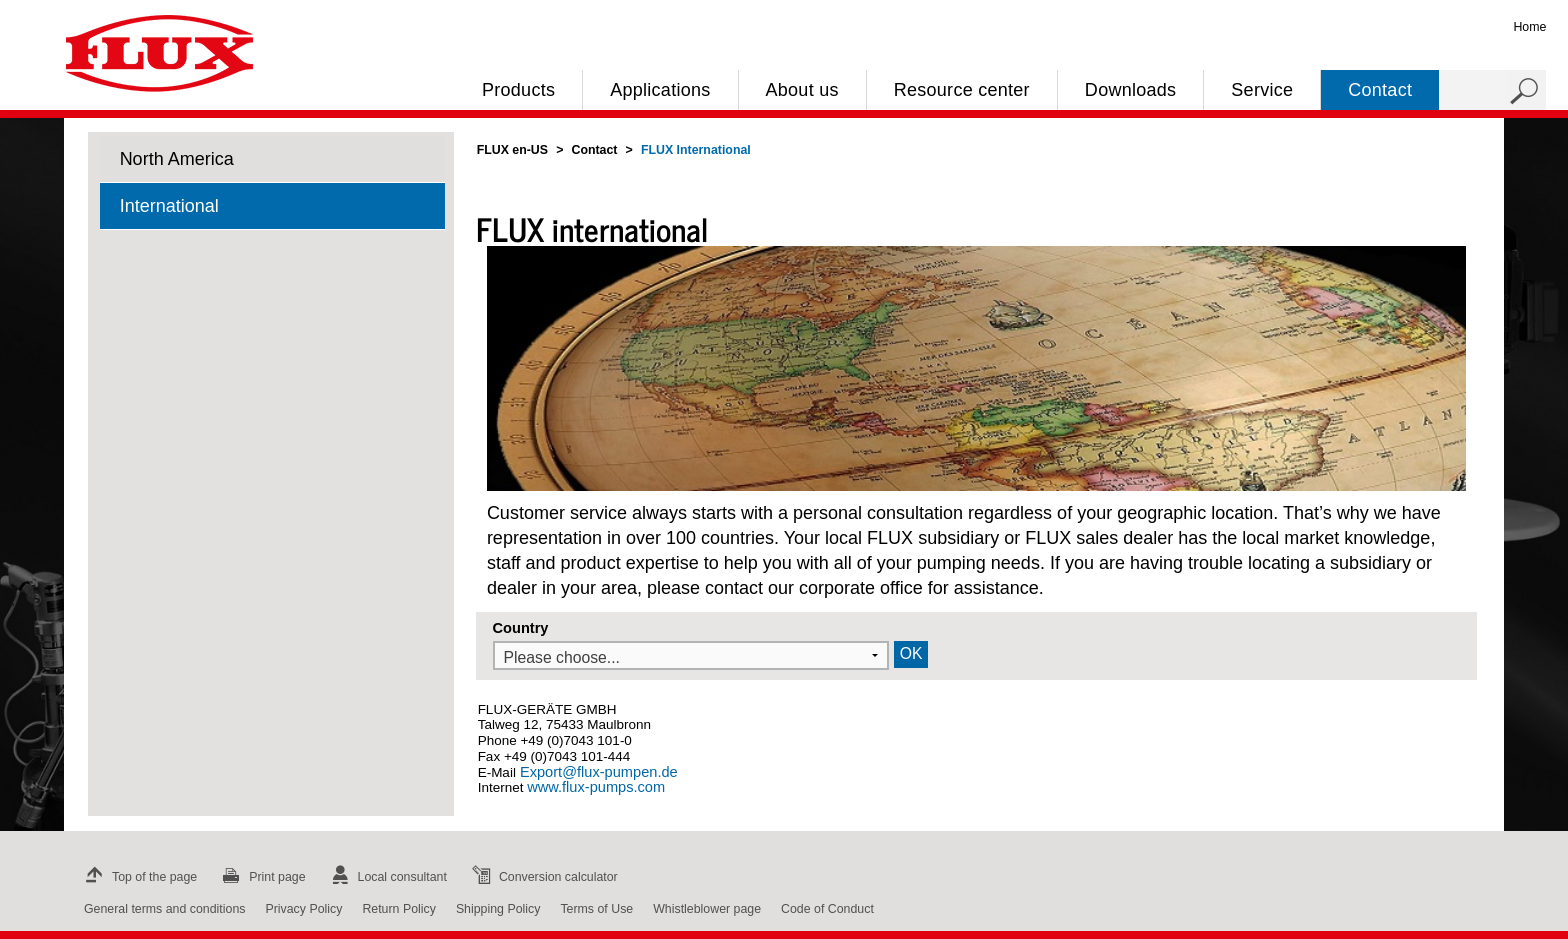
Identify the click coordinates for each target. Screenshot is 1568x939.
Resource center (962, 90)
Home (1529, 27)
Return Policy (399, 909)
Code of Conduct (827, 909)
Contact (1380, 90)
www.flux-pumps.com (596, 787)
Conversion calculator (542, 877)
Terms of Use (596, 909)
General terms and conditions (164, 909)
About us (802, 90)
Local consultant (386, 877)
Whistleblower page (707, 909)
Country (521, 628)
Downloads (1130, 90)
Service (1262, 90)
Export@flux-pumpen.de (597, 772)
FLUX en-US (512, 150)
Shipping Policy (498, 909)
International (169, 206)
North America (177, 159)
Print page (261, 877)
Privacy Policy (303, 909)
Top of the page (138, 877)
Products (518, 90)
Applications (660, 90)
